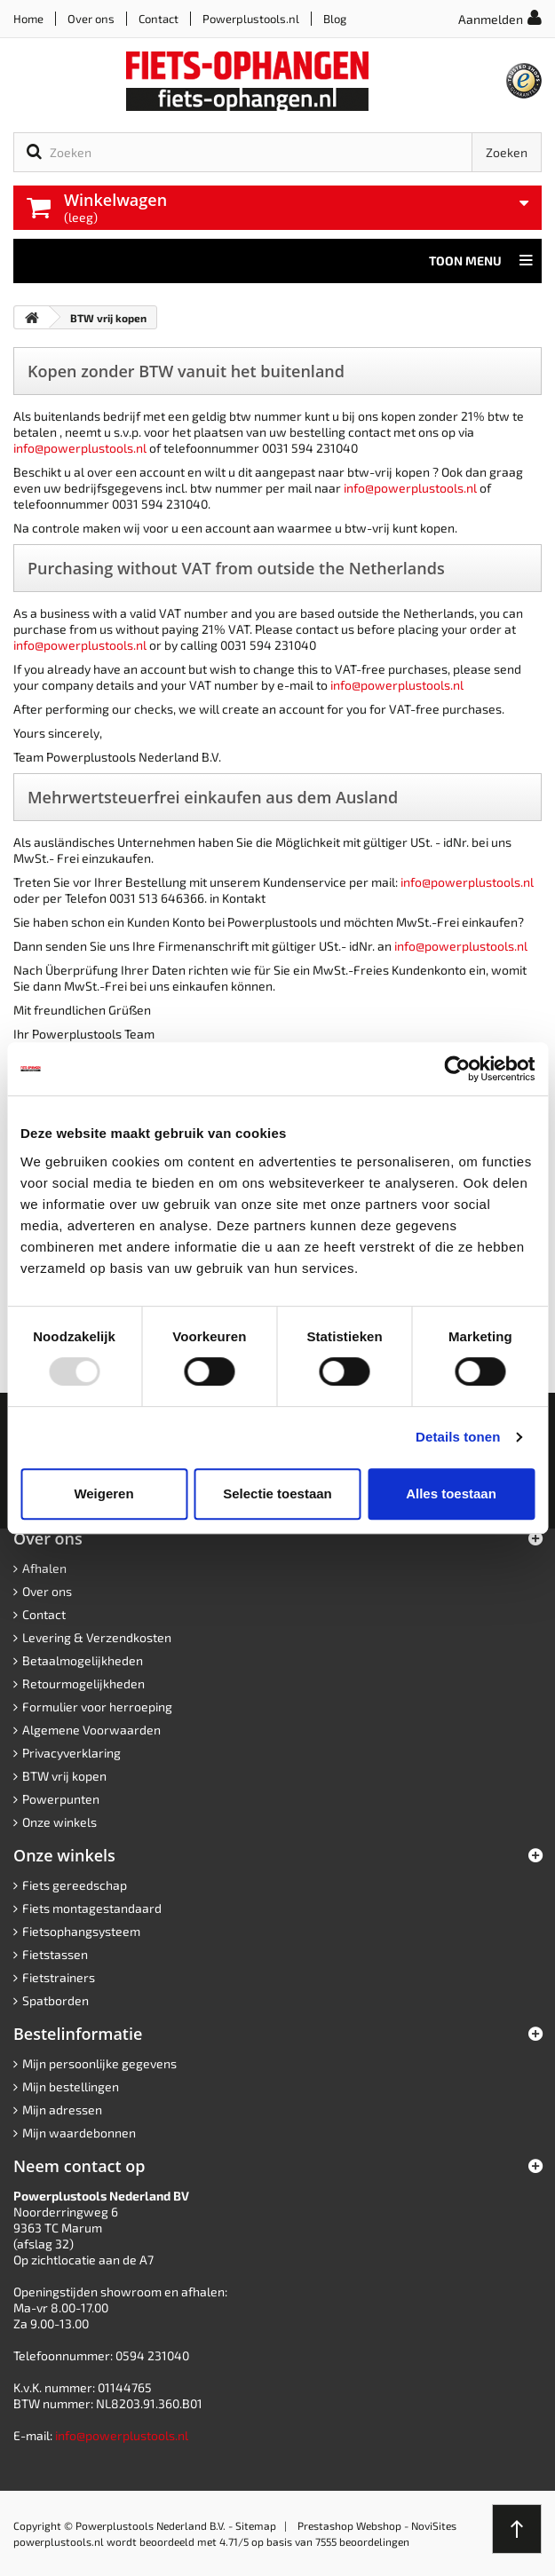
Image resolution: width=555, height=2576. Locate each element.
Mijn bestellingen (70, 2086)
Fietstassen (55, 1954)
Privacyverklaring (71, 1752)
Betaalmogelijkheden (82, 1660)
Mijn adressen (62, 2109)
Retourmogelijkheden (83, 1683)
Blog (334, 19)
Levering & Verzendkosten (96, 1637)
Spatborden (55, 2000)
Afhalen (44, 1568)
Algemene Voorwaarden (91, 1729)
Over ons (91, 19)
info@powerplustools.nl (80, 447)
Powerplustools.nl (250, 19)
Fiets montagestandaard (92, 1908)
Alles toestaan (451, 1493)
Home (28, 19)
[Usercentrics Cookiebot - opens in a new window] (457, 1068)
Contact (158, 19)
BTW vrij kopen (64, 1775)
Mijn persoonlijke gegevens (99, 2063)
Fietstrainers (58, 1977)
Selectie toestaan (277, 1493)
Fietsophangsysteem (81, 1931)
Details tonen (458, 1436)
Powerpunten (60, 1798)
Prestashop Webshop (349, 2525)
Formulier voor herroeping (97, 1706)
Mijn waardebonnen (79, 2132)
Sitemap (255, 2525)
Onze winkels (59, 1821)
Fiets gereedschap (74, 1884)
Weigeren (103, 1493)
